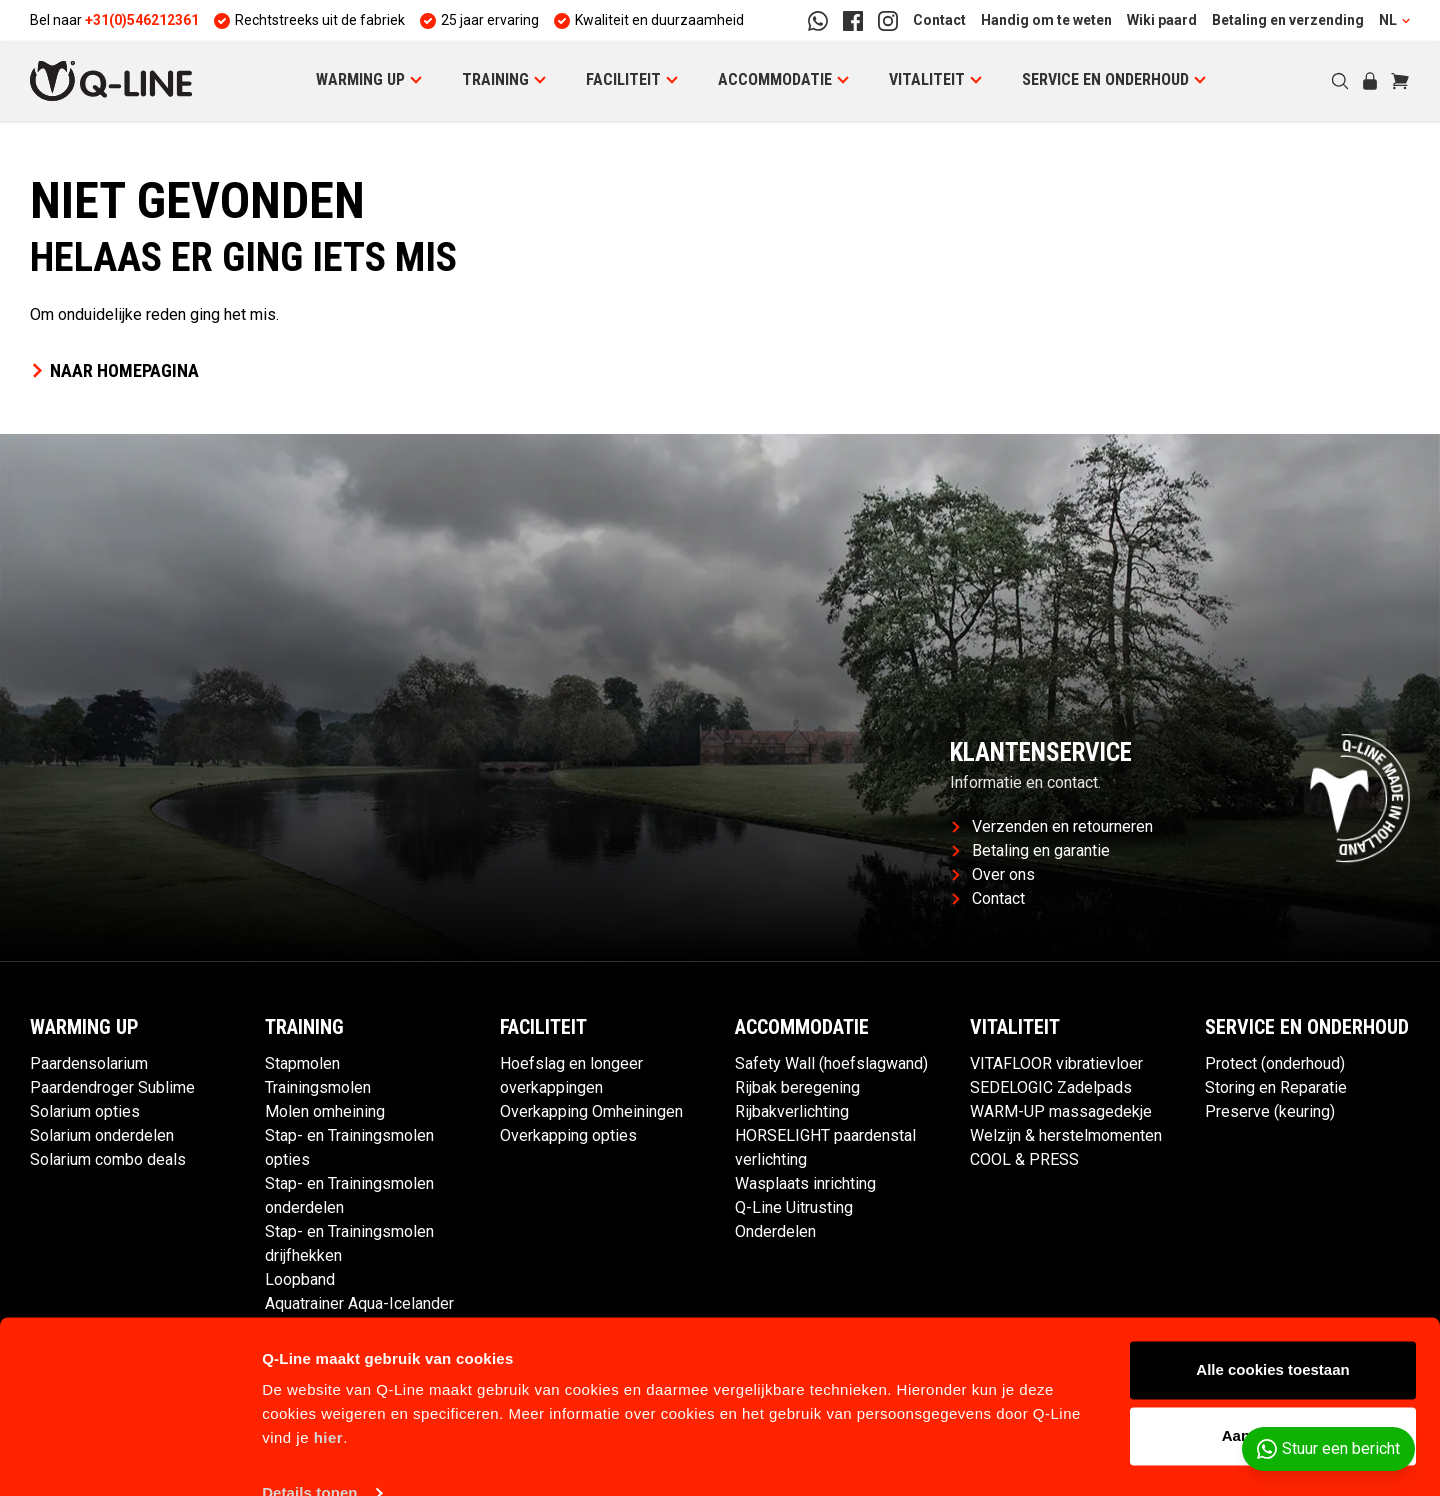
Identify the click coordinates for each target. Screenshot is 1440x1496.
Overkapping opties (568, 1135)
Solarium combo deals (108, 1159)
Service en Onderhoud (1105, 79)
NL (1394, 20)
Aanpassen (1274, 1398)
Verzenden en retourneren (1052, 826)
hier (329, 1401)
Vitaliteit (927, 79)
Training (495, 79)
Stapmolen (302, 1063)
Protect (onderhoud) (1275, 1063)
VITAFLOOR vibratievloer (1056, 1063)
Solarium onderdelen (102, 1135)
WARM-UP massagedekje (1061, 1111)
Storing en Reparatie (1276, 1087)
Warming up (360, 79)
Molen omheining (325, 1111)
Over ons (993, 874)
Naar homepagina (114, 370)
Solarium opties (85, 1111)
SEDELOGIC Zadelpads (1051, 1087)
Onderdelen (775, 1231)
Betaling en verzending (1288, 20)
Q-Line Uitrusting (794, 1207)
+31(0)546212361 (142, 20)
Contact (939, 20)
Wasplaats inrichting (805, 1183)
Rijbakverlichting (792, 1111)
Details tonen (309, 1456)
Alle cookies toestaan (1272, 1333)
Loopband (300, 1279)
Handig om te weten (1046, 20)
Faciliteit (623, 79)
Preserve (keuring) (1270, 1111)
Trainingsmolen (318, 1087)
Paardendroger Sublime (112, 1087)
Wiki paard (1162, 20)
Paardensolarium (89, 1063)
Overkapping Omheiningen (591, 1111)
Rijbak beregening (797, 1087)
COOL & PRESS (1024, 1159)
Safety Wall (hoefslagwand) (831, 1063)
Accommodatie (775, 79)
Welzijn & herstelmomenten (1066, 1135)
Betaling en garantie (1031, 850)
